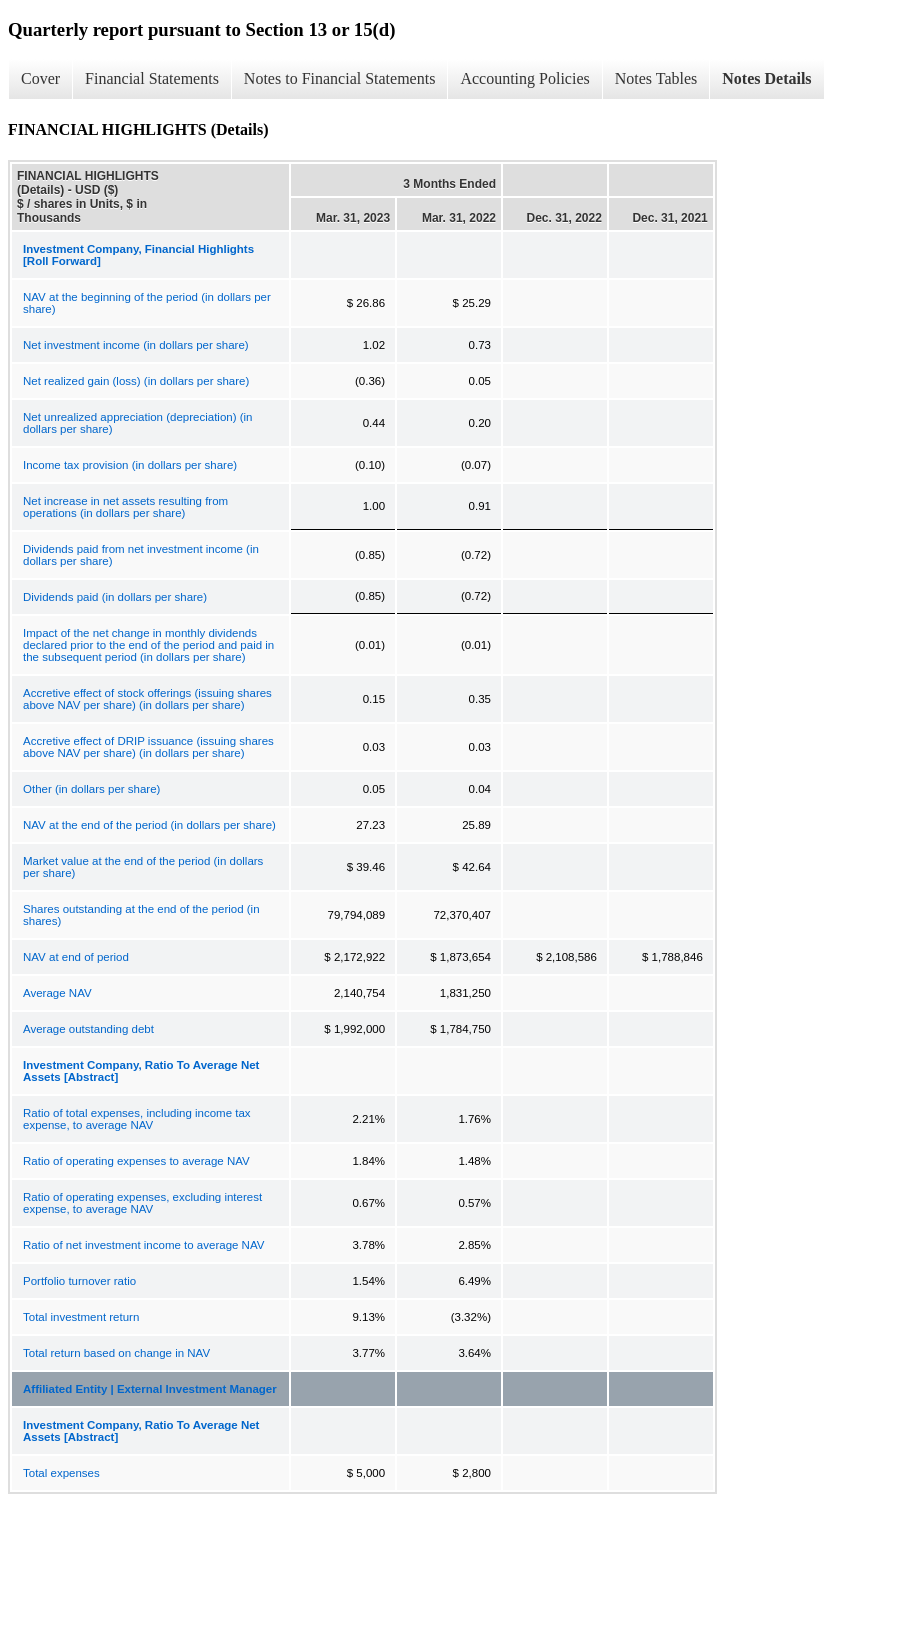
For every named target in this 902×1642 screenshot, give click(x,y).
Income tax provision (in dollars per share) (130, 465)
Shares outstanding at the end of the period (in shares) (141, 915)
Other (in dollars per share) (91, 789)
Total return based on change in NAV (116, 1353)
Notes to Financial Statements (340, 78)
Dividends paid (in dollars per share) (115, 597)
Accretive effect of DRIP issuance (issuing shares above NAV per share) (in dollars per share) (148, 747)
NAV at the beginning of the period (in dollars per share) (147, 303)
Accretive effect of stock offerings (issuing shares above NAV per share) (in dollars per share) (147, 699)
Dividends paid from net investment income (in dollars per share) (141, 555)
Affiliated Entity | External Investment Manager (150, 1389)
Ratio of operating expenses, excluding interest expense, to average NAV (142, 1203)
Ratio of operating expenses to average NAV (136, 1161)
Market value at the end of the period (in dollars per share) (143, 867)
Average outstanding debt (88, 1029)
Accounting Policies (524, 78)
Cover (40, 78)
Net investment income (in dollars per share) (136, 345)
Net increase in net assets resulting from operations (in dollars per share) (125, 507)
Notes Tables (656, 78)
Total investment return (81, 1317)
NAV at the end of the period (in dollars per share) (149, 825)
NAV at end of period (76, 957)
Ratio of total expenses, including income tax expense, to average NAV (137, 1119)
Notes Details (766, 78)
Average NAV (57, 993)
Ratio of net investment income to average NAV (143, 1245)
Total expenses (61, 1473)
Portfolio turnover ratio (79, 1281)
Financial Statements (152, 78)
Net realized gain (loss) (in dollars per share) (136, 381)
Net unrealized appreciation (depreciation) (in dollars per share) (138, 423)
